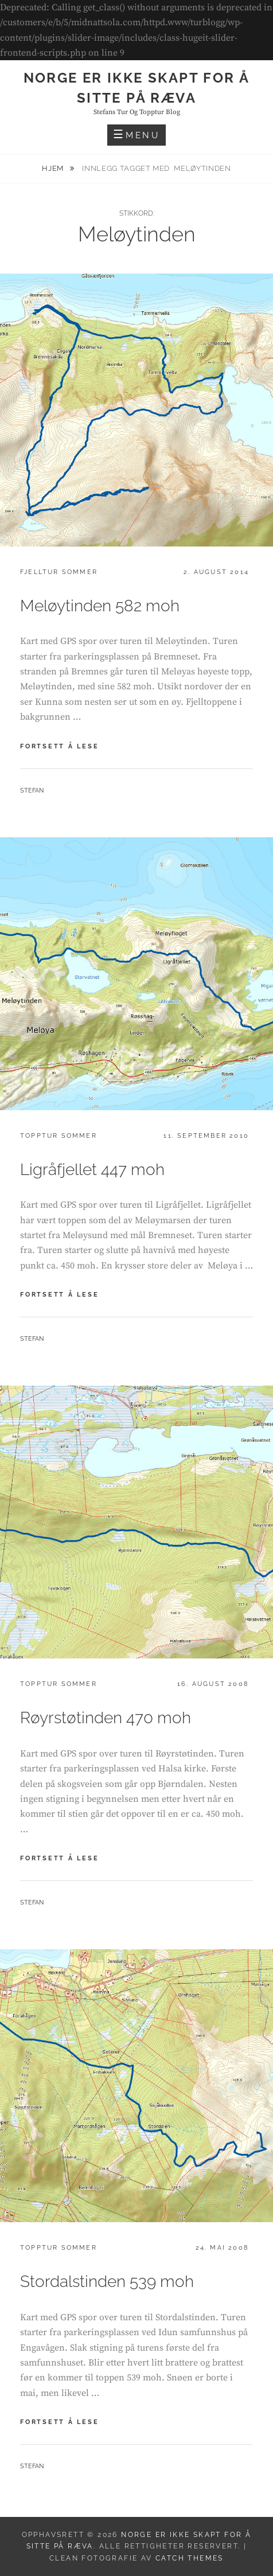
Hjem (53, 168)
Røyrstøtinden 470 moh (105, 1717)
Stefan (32, 790)
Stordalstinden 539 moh (107, 2281)
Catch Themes (189, 2558)
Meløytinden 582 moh (100, 605)
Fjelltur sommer (59, 572)
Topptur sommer (58, 1135)
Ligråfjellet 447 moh (92, 1169)
